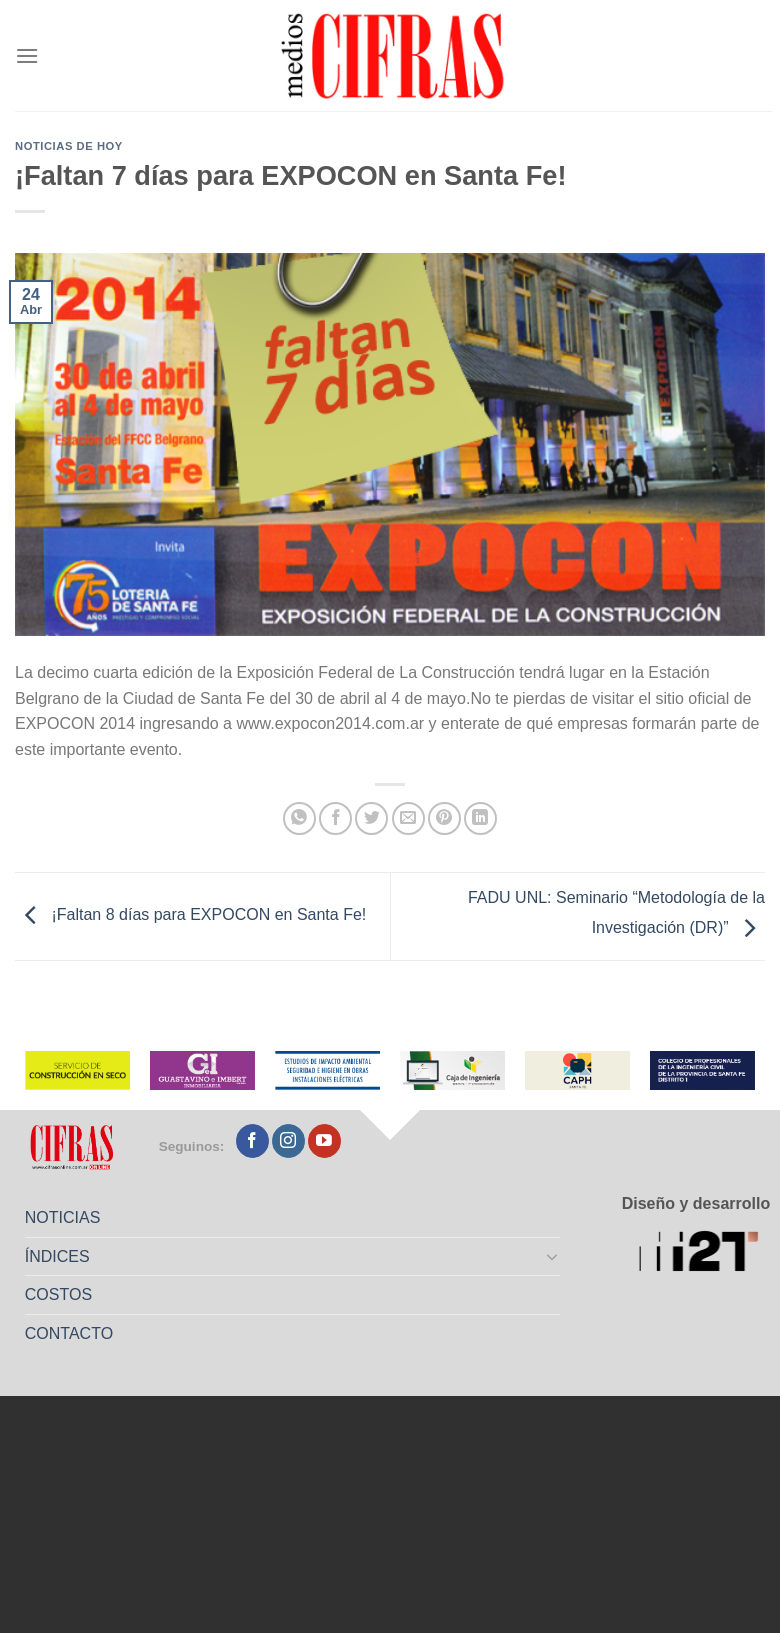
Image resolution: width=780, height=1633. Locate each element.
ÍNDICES (57, 1256)
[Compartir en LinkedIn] (480, 818)
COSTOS (58, 1294)
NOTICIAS (63, 1217)
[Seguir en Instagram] (288, 1141)
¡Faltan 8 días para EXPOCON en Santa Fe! (190, 915)
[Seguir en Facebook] (252, 1141)
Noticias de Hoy (69, 146)
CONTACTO (69, 1333)
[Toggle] (553, 1256)
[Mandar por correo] (408, 818)
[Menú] (27, 55)
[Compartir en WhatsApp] (299, 818)
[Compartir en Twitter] (371, 818)
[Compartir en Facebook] (335, 818)
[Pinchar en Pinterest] (444, 818)
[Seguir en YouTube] (324, 1141)
